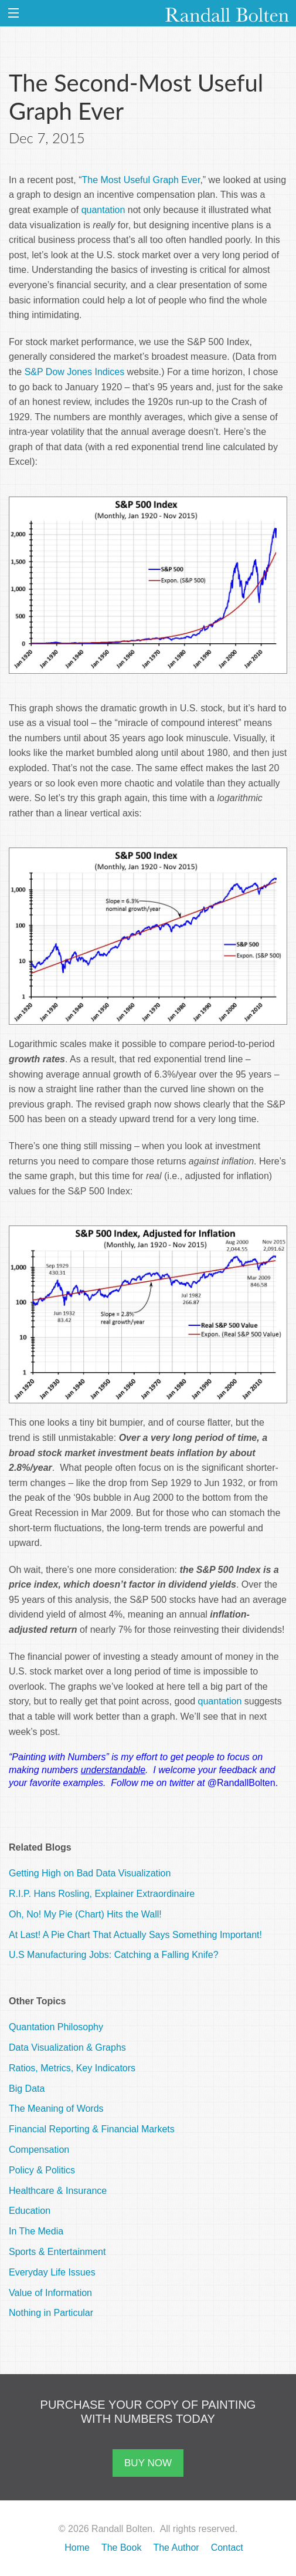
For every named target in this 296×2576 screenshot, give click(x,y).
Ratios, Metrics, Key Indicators (72, 2068)
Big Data (27, 2089)
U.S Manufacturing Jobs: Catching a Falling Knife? (114, 1955)
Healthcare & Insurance (58, 2191)
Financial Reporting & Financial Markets (92, 2129)
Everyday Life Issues (52, 2272)
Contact (227, 2548)
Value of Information (50, 2293)
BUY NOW (148, 2463)
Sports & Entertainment (57, 2252)
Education (29, 2211)
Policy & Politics (42, 2170)
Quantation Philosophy (56, 2027)
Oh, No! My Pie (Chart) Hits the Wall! (85, 1914)
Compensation (39, 2150)
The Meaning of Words (56, 2109)
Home (77, 2548)
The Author (176, 2548)
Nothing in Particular (51, 2313)
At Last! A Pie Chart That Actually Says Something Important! (135, 1935)
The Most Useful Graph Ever (141, 180)
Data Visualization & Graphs (67, 2047)
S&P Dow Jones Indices (74, 372)
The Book (121, 2548)
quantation (103, 210)
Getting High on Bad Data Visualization (90, 1873)
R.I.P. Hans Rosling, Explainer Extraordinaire (102, 1894)
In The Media (36, 2231)
